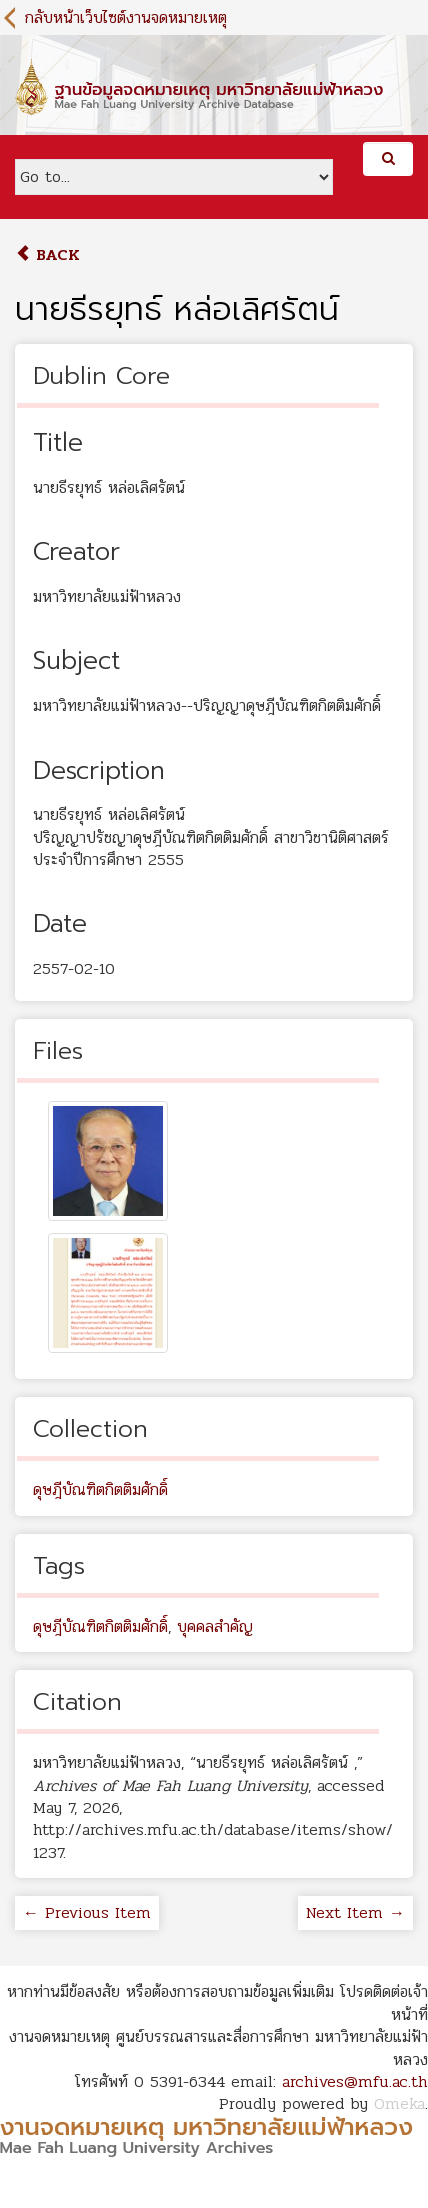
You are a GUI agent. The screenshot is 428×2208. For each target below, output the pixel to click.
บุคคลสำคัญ (215, 1626)
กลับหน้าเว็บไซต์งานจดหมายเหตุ (126, 17)
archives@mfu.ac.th (355, 2081)
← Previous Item (87, 1912)
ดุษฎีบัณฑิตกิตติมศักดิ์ (100, 1489)
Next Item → (355, 1912)
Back (47, 254)
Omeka (399, 2103)
